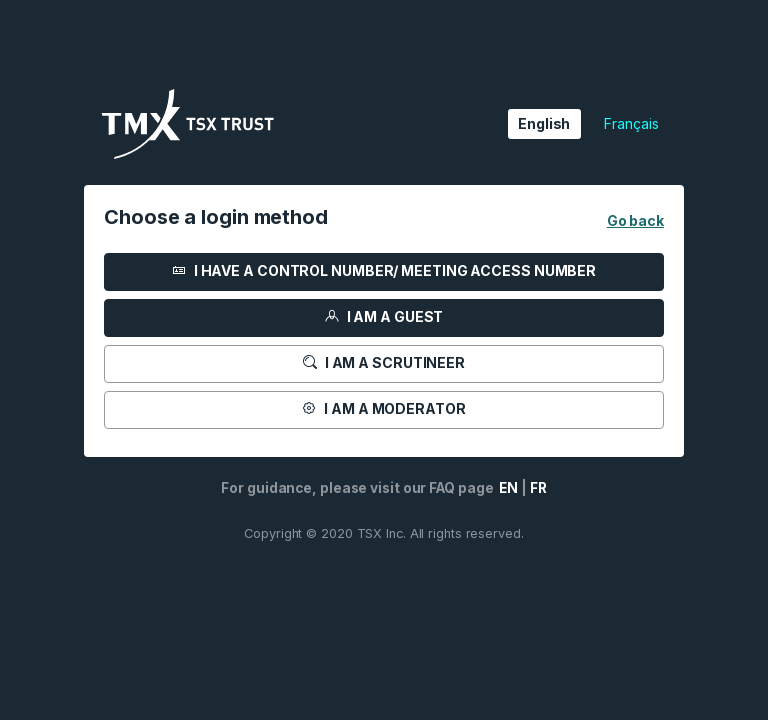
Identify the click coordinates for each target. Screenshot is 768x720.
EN (507, 488)
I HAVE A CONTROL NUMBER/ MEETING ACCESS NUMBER (384, 270)
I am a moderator (383, 408)
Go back (635, 220)
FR (538, 488)
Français (631, 123)
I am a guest (384, 316)
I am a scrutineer (384, 362)
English (544, 123)
